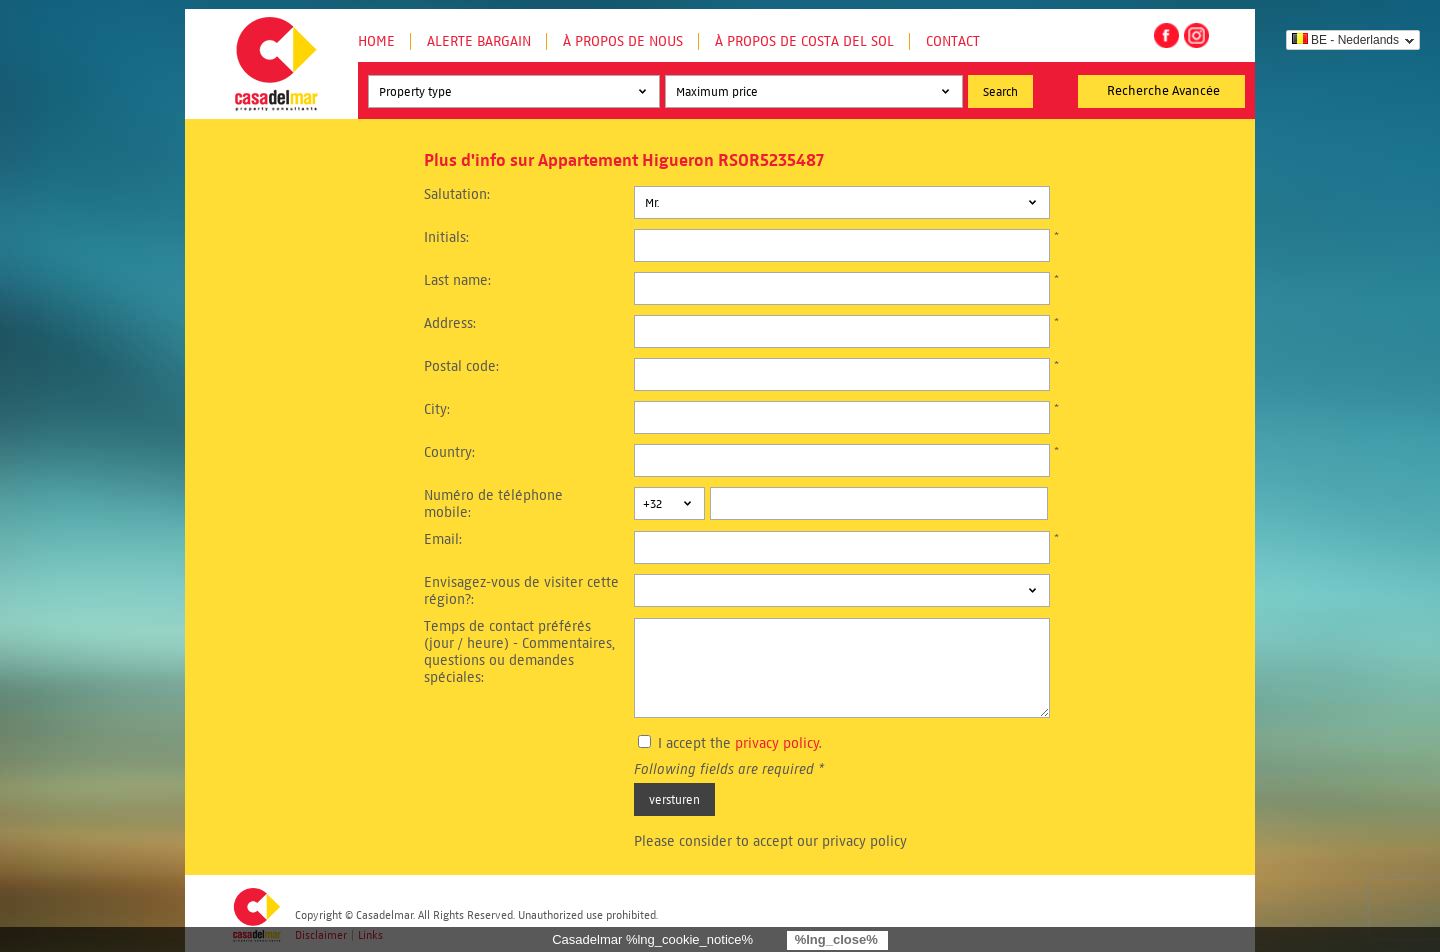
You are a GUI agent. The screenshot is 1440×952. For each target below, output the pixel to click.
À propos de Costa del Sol (804, 41)
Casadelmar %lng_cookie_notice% (652, 939)
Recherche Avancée (1163, 91)
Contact (953, 41)
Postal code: (461, 366)
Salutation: (457, 194)
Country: (449, 452)
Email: (443, 539)
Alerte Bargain (479, 41)
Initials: (446, 237)
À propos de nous (623, 41)
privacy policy (777, 743)
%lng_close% (836, 939)
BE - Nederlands (1345, 40)
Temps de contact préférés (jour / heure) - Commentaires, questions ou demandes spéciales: (519, 652)
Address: (450, 323)
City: (437, 409)
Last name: (457, 280)
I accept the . (740, 743)
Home (376, 41)
